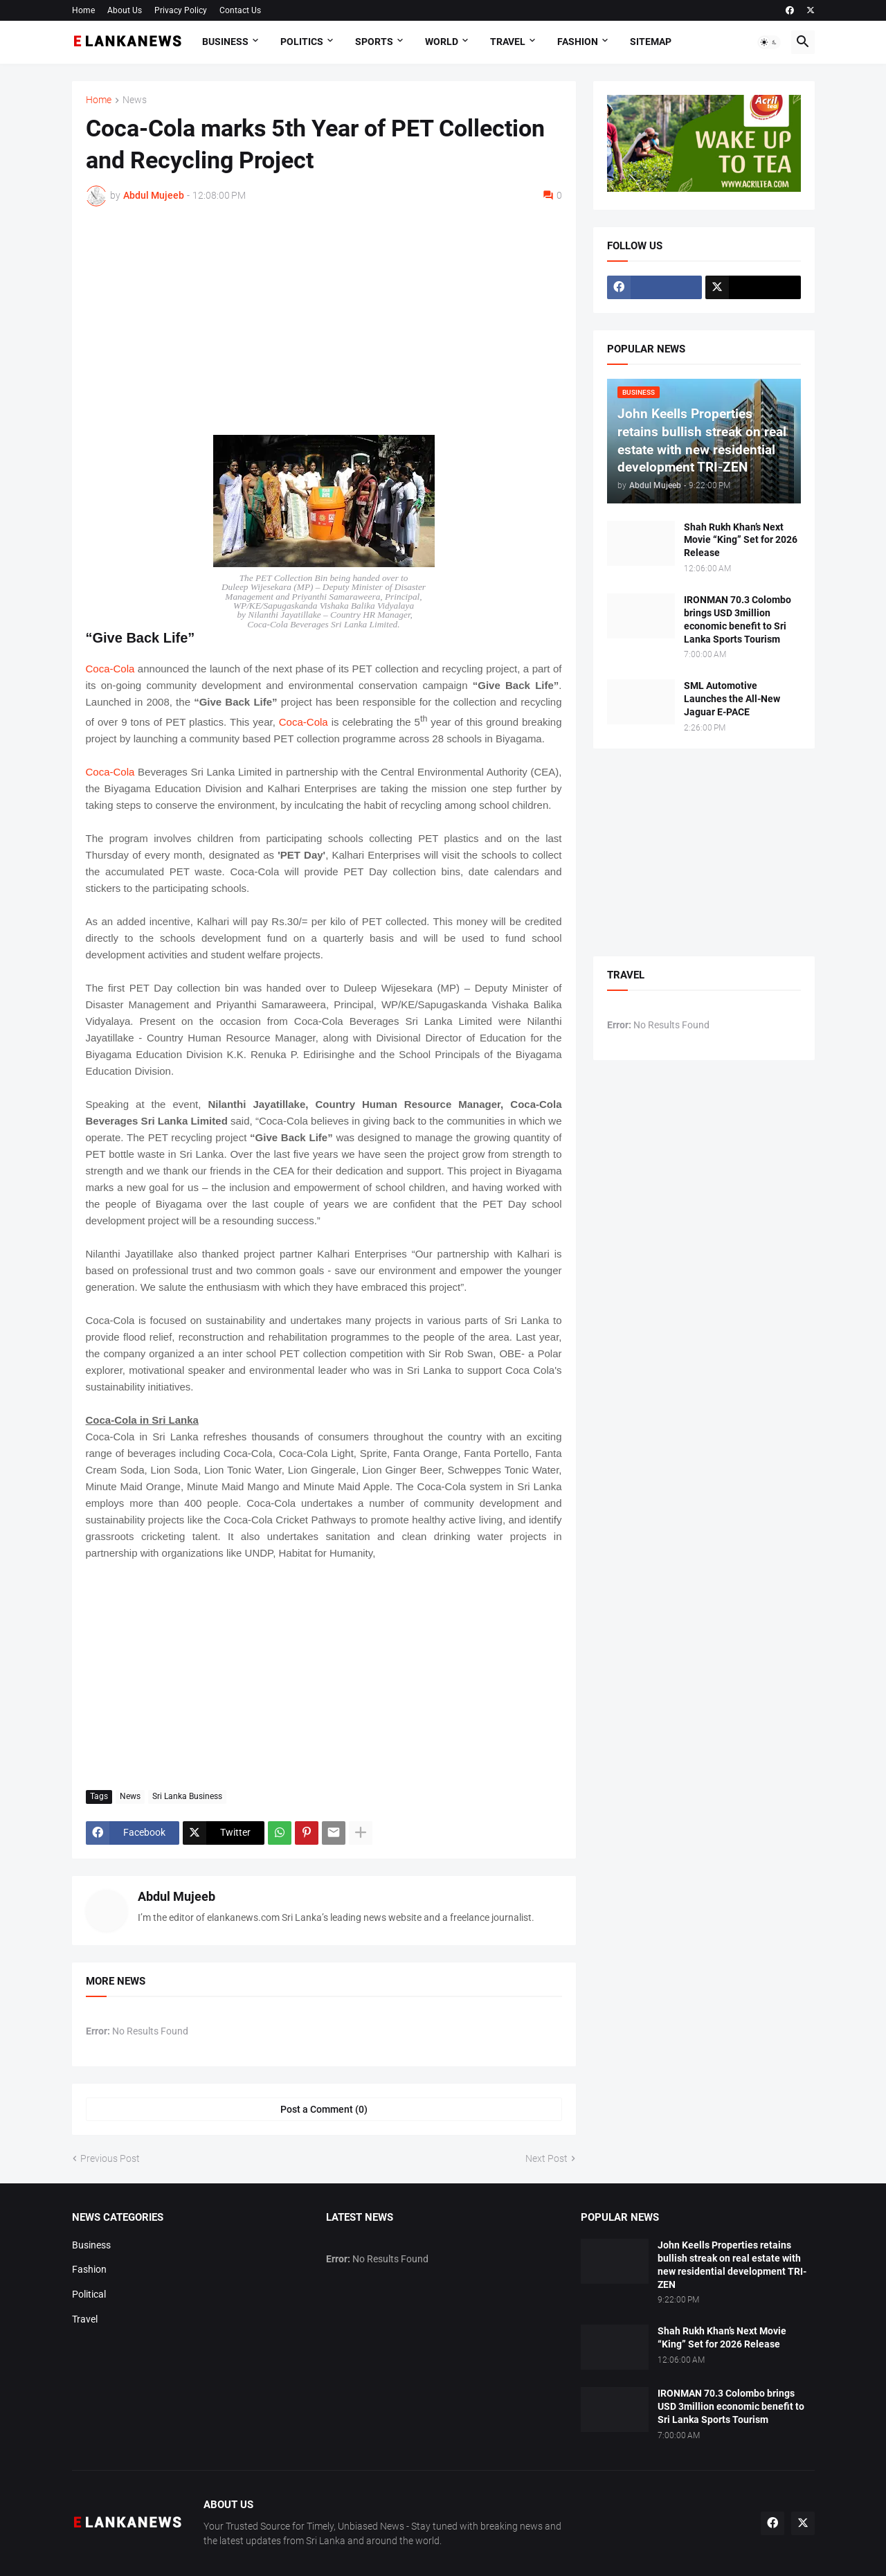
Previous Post (110, 2158)
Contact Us (240, 10)
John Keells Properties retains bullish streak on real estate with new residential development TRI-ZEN (732, 2264)
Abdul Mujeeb (176, 1896)
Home (83, 10)
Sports (374, 41)
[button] (769, 42)
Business (225, 41)
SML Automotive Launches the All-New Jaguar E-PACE (732, 698)
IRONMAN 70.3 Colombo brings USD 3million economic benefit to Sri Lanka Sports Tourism (737, 619)
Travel (507, 41)
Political (89, 2294)
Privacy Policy (180, 10)
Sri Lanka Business (187, 1796)
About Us (124, 10)
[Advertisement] (324, 321)
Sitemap (650, 41)
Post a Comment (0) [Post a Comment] (324, 2109)
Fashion (577, 41)
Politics (301, 41)
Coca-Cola (110, 668)
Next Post (546, 2158)
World (441, 41)
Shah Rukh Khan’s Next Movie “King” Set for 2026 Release (740, 540)
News (135, 100)
